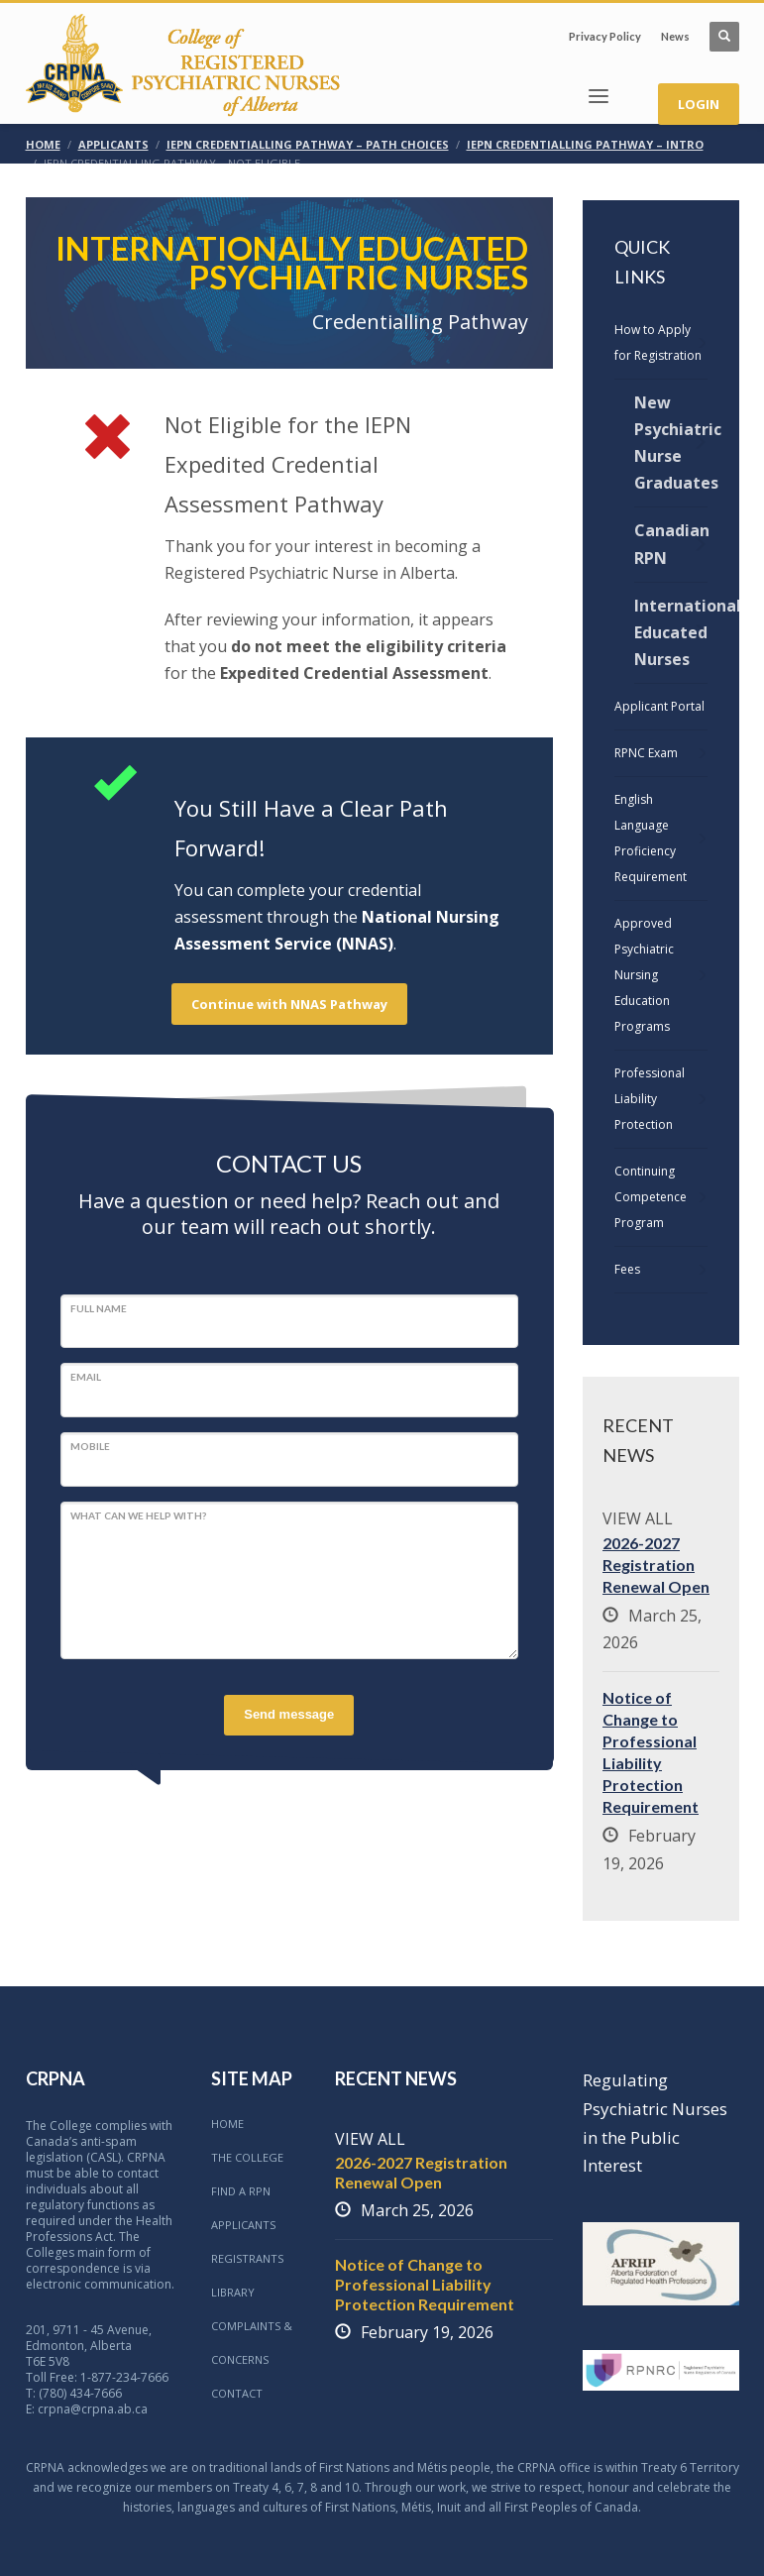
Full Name (98, 1308)
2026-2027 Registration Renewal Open (655, 1564)
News (675, 36)
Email (85, 1377)
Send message (289, 1714)
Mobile (90, 1446)
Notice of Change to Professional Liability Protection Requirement (424, 2284)
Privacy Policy (605, 36)
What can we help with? (138, 1515)
